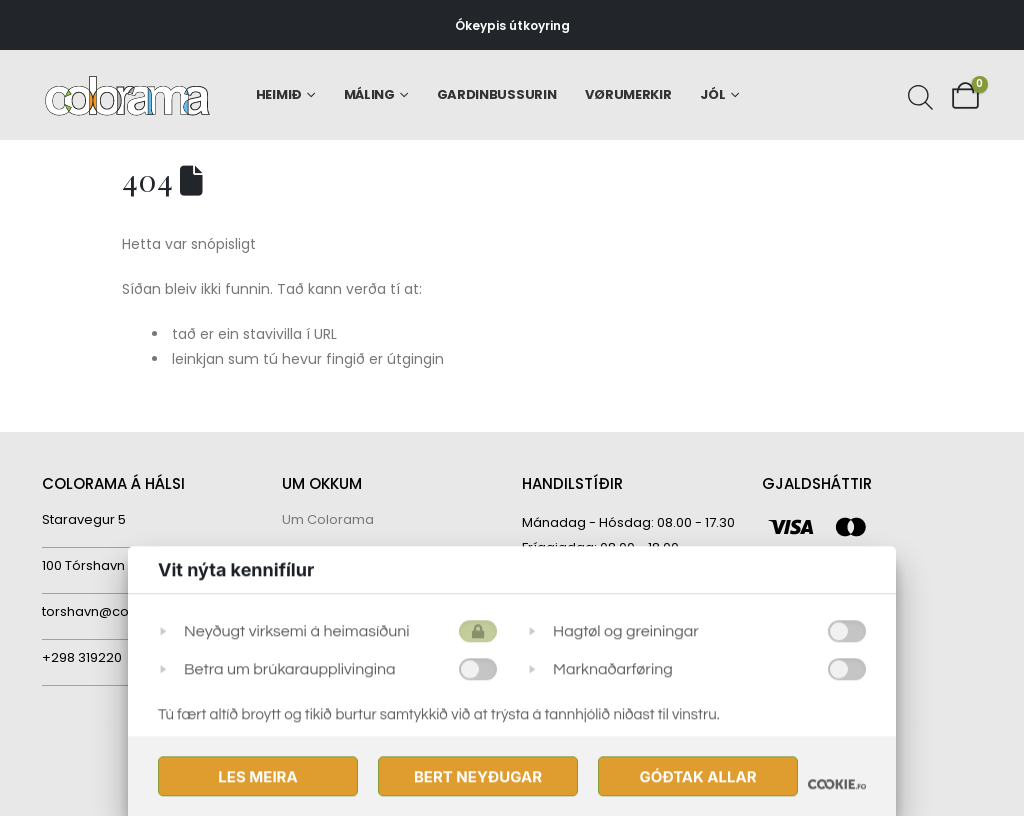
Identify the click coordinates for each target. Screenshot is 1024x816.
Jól (712, 94)
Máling (369, 94)
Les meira (257, 777)
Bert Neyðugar (478, 777)
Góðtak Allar (697, 777)
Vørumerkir (628, 94)
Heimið (279, 94)
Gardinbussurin (497, 94)
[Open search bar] (918, 95)
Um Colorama (328, 519)
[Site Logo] (127, 95)
